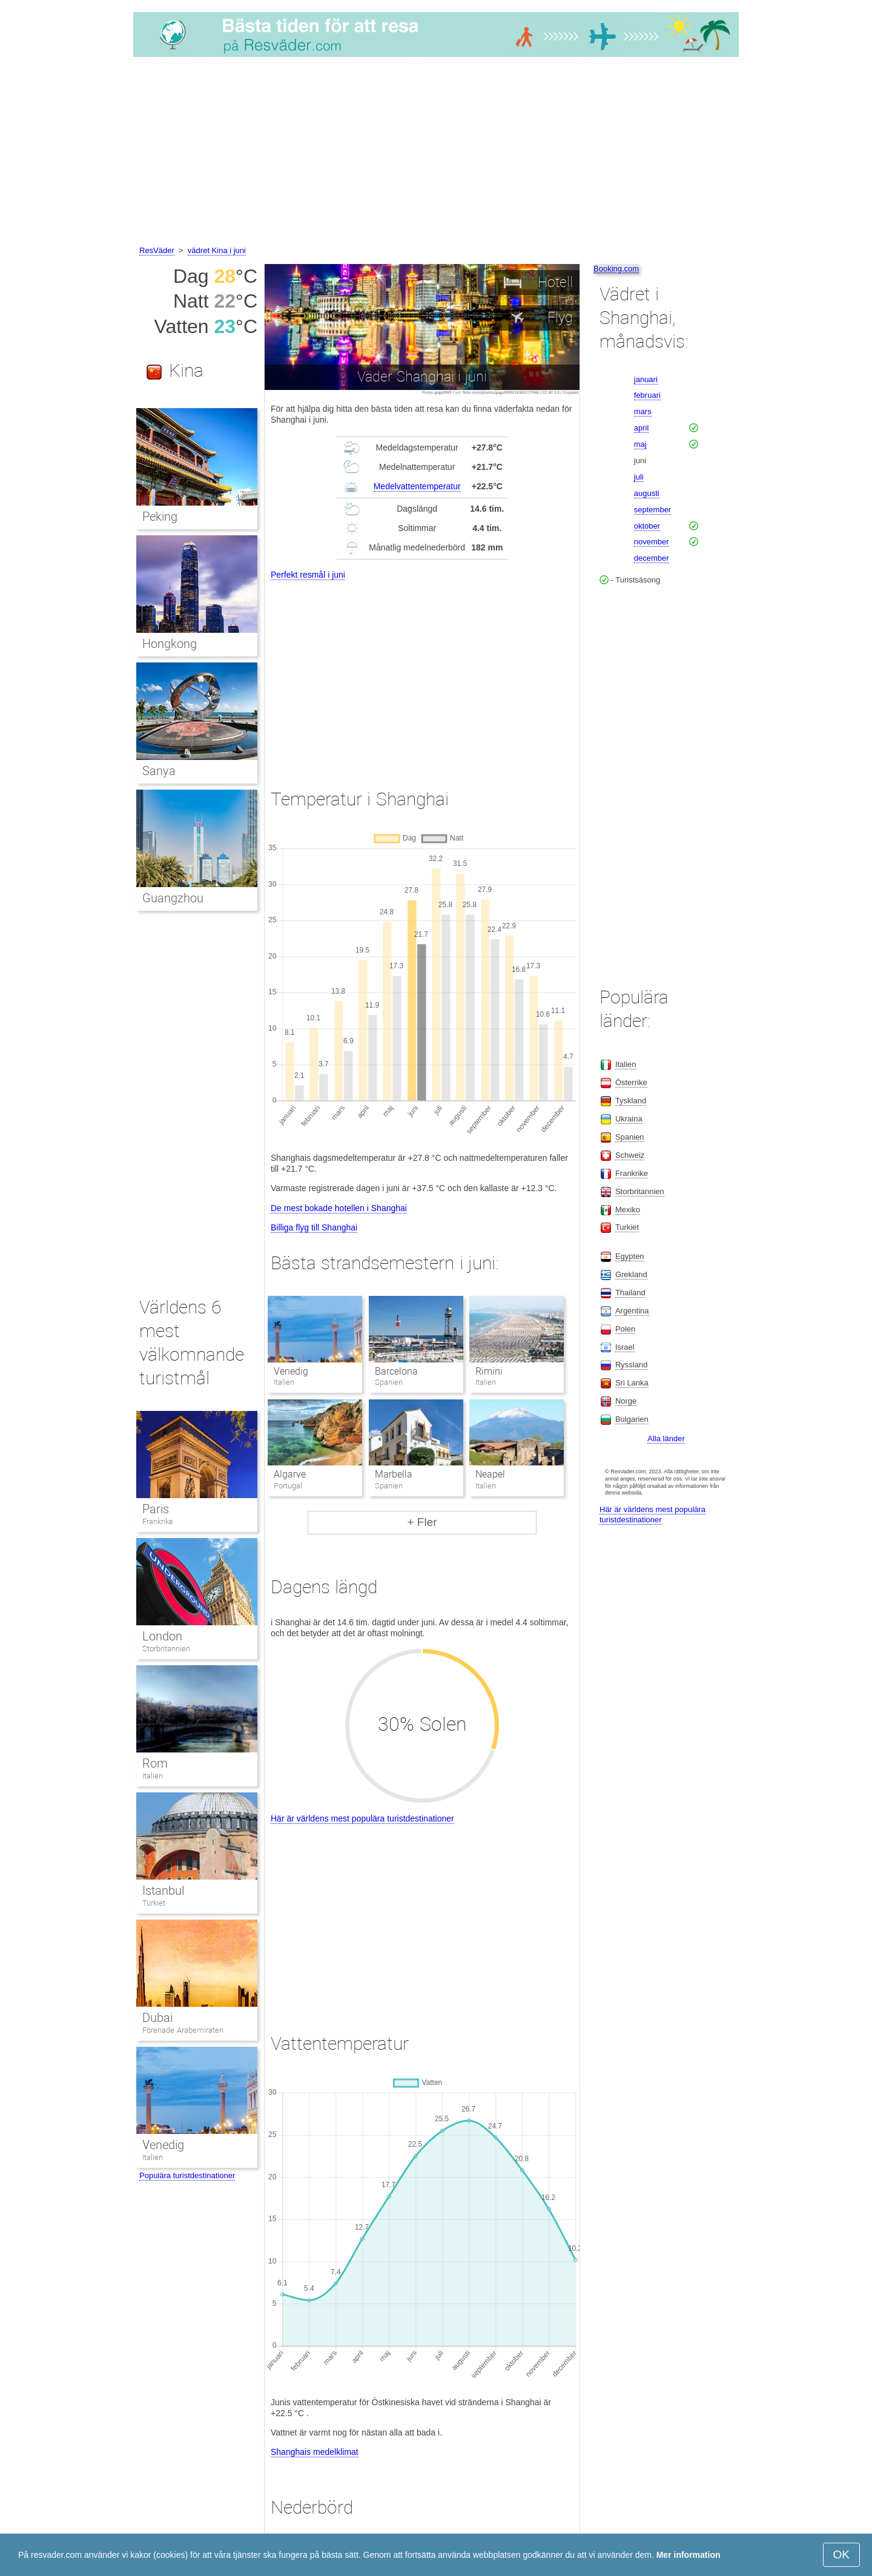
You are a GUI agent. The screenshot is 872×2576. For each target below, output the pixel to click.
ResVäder (156, 250)
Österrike (631, 1082)
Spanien (629, 1136)
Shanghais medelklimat (314, 2452)
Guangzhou (172, 898)
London (162, 1636)
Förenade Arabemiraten (182, 2030)
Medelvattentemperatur (417, 486)
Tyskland (630, 1100)
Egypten (629, 1256)
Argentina (632, 1310)
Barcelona (396, 1371)
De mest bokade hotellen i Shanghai (339, 1208)
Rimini (489, 1371)
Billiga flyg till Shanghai (314, 1227)
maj (640, 444)
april (641, 427)
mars (643, 411)
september (652, 509)
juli (639, 476)
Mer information (688, 2555)
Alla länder (665, 1438)
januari (646, 379)
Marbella (393, 1474)
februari (647, 395)
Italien (152, 1775)
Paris (155, 1509)
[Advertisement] (436, 153)
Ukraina (628, 1118)
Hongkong (169, 643)
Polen (625, 1328)
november (651, 541)
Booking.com (616, 268)
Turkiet (153, 1902)
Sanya (159, 771)
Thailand (630, 1292)
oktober (647, 525)
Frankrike (157, 1521)
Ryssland (631, 1364)
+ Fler (422, 1522)
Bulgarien (632, 1419)
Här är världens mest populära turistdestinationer (362, 1818)
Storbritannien (166, 1648)
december (651, 558)
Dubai (157, 2017)
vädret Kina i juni (217, 250)
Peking (159, 516)
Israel (625, 1347)
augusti (646, 493)
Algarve (290, 1474)
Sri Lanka (632, 1382)
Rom (155, 1763)
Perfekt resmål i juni (308, 575)
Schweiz (629, 1155)
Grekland (631, 1274)
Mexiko (627, 1209)
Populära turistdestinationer (187, 2175)
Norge (625, 1400)
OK (841, 2554)
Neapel (490, 1474)
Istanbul (163, 1890)
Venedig (291, 1371)
